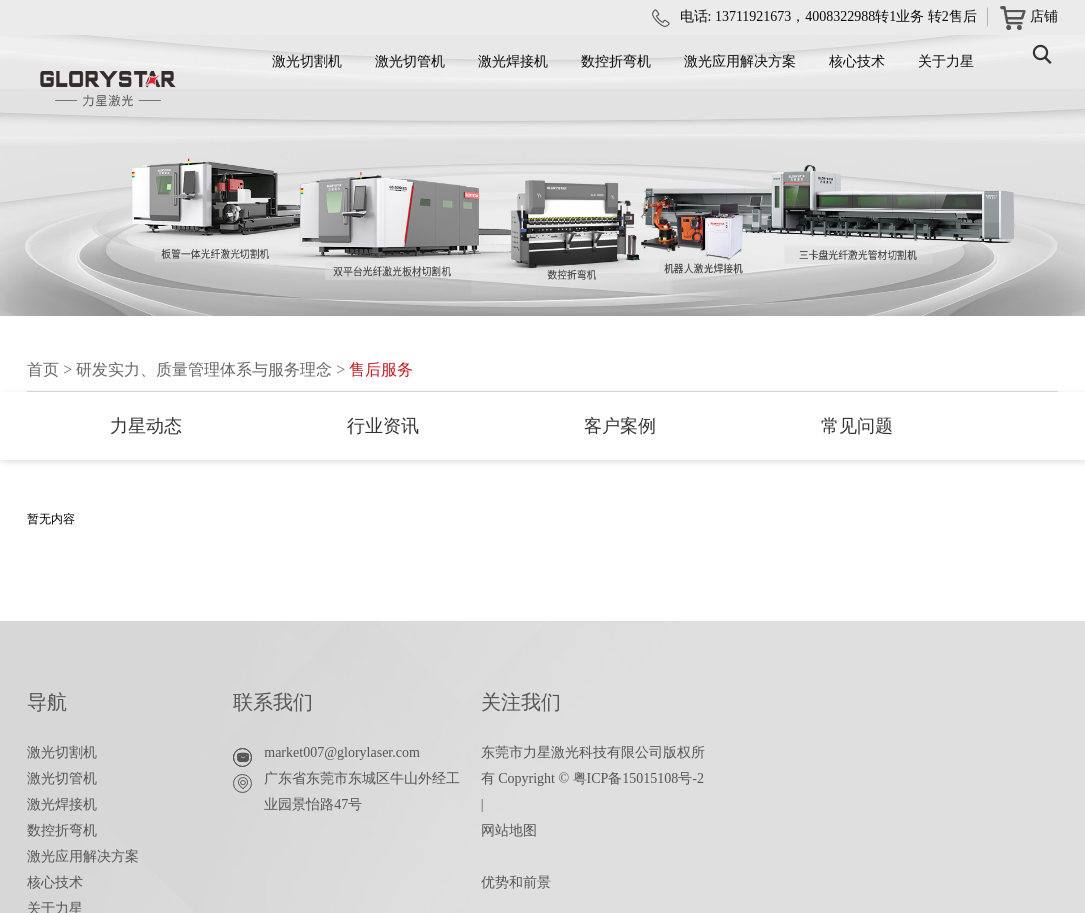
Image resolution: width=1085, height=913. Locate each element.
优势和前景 (516, 882)
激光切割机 (307, 61)
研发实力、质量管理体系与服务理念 (204, 369)
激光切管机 (410, 61)
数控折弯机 (616, 61)
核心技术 (857, 61)
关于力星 (946, 61)
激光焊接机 (513, 61)
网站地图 (509, 830)
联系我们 (273, 702)
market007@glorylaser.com (342, 752)
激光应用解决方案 (740, 61)
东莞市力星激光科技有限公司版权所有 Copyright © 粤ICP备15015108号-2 (593, 765)
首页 (43, 369)
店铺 (1029, 18)
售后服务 (381, 369)
